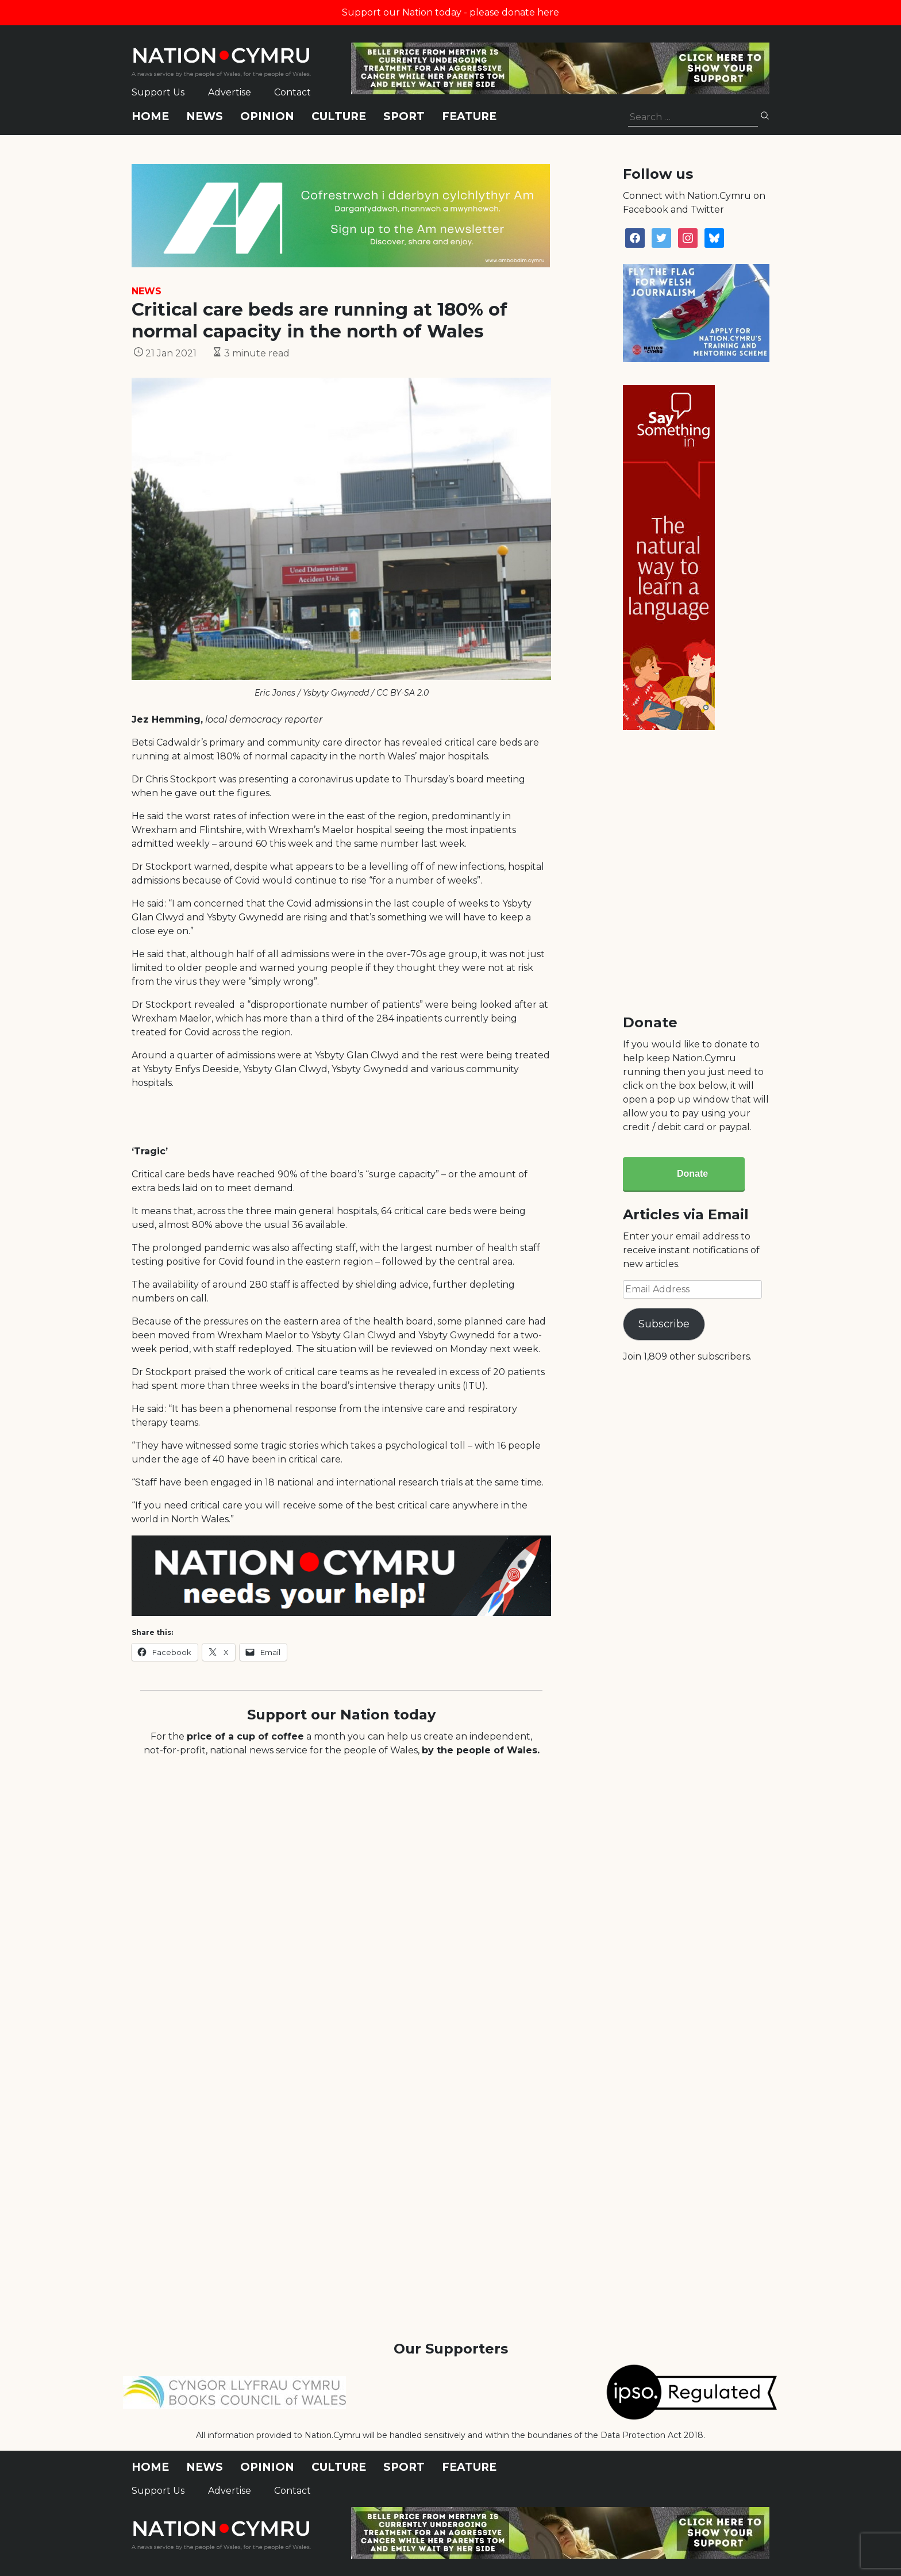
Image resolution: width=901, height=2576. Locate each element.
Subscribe (664, 1324)
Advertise (229, 92)
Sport (404, 116)
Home (150, 116)
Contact (292, 92)
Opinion (267, 116)
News (204, 116)
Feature (469, 116)
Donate (692, 1173)
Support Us (158, 92)
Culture (338, 116)
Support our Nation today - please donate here (450, 12)
